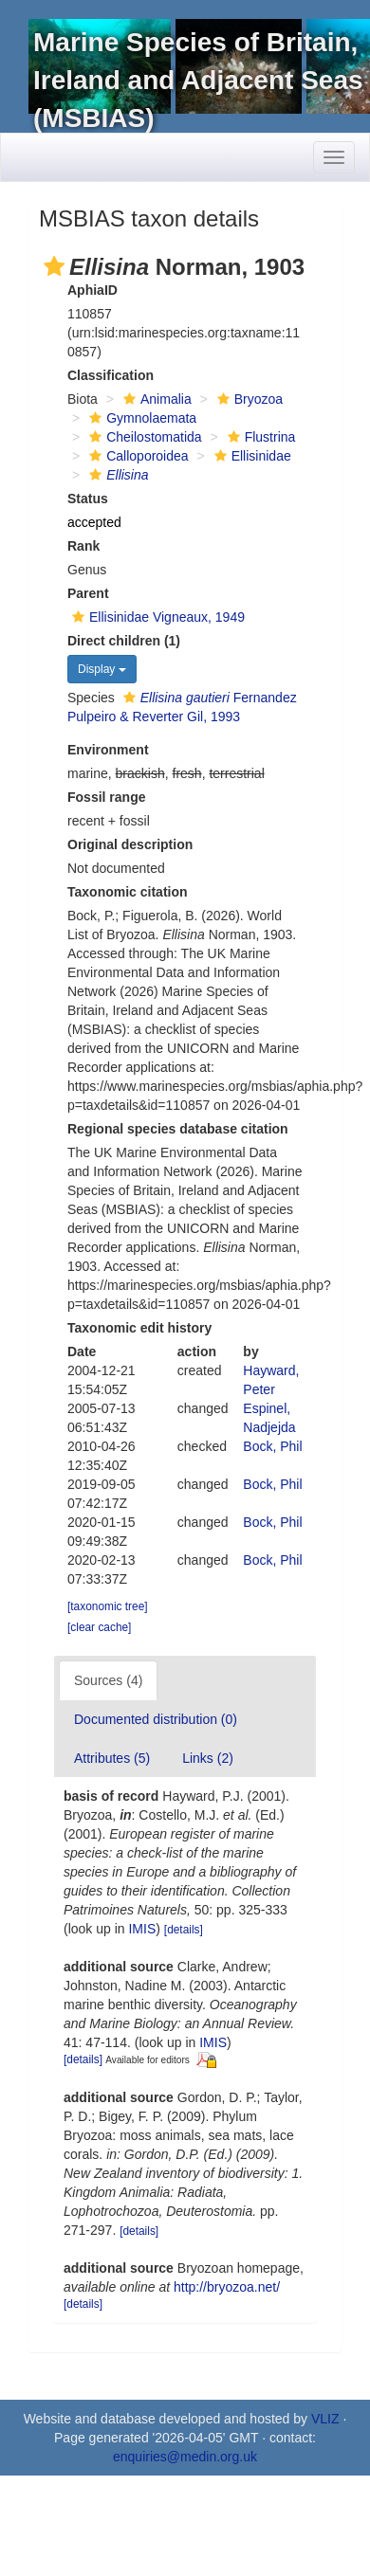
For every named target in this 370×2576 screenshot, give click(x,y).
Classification (110, 375)
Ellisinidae (250, 455)
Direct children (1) (123, 640)
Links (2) (207, 1758)
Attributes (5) (112, 1758)
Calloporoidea (136, 455)
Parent (88, 593)
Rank (83, 545)
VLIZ (325, 2418)
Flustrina (259, 436)
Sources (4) (108, 1680)
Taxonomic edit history (139, 1327)
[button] (54, 266)
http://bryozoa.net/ (227, 2287)
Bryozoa (248, 399)
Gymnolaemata (140, 418)
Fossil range (106, 797)
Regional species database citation (177, 1128)
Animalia (155, 399)
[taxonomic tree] (107, 1606)
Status (87, 498)
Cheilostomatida (142, 436)
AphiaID (92, 290)
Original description (130, 844)
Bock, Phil (272, 1446)
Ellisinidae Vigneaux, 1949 (156, 617)
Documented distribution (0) (155, 1719)
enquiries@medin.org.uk (185, 2456)
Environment (108, 749)
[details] (183, 1929)
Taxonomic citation (127, 891)
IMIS (142, 1928)
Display (102, 669)
